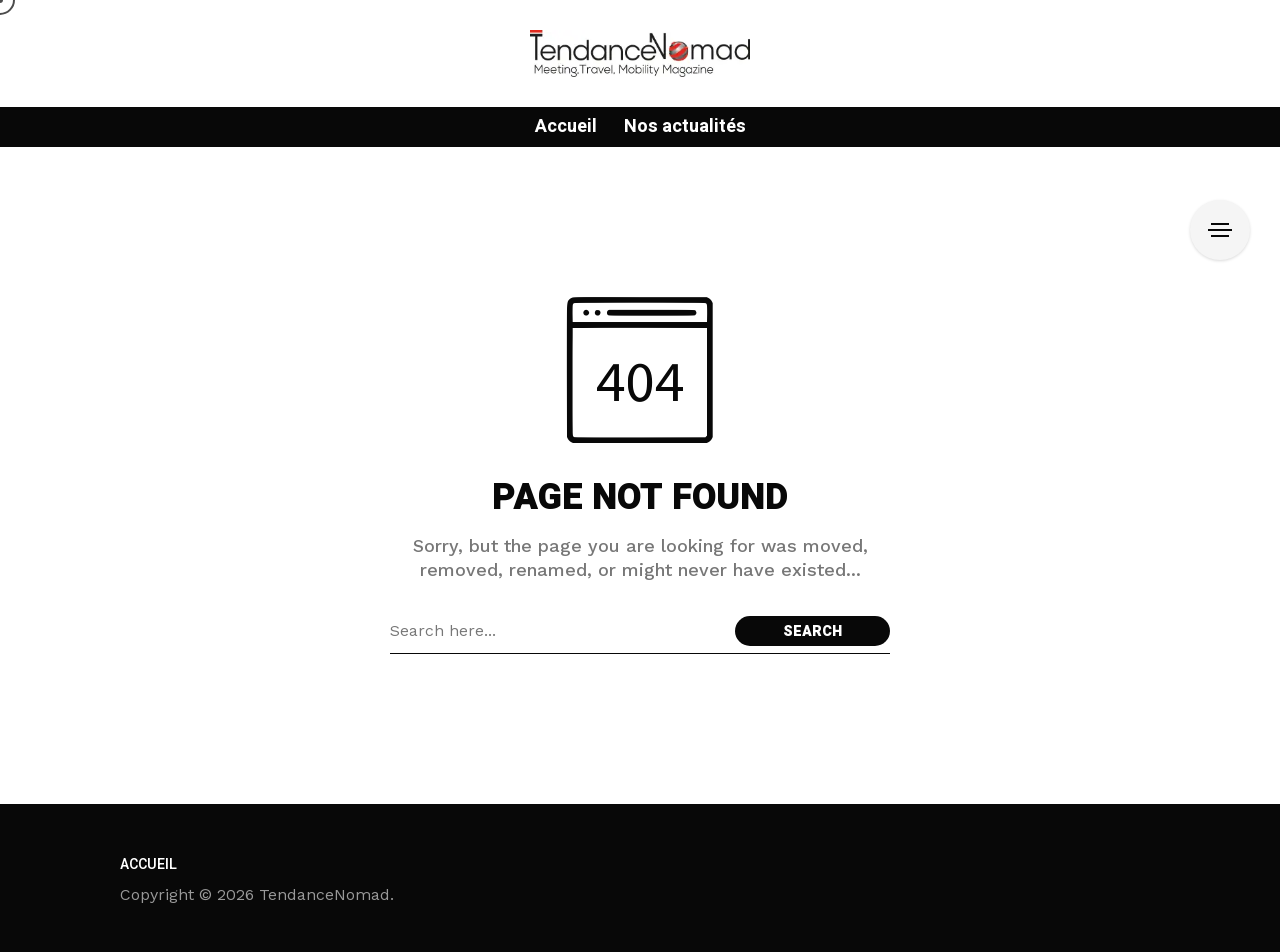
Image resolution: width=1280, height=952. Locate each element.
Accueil (148, 864)
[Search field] (557, 631)
